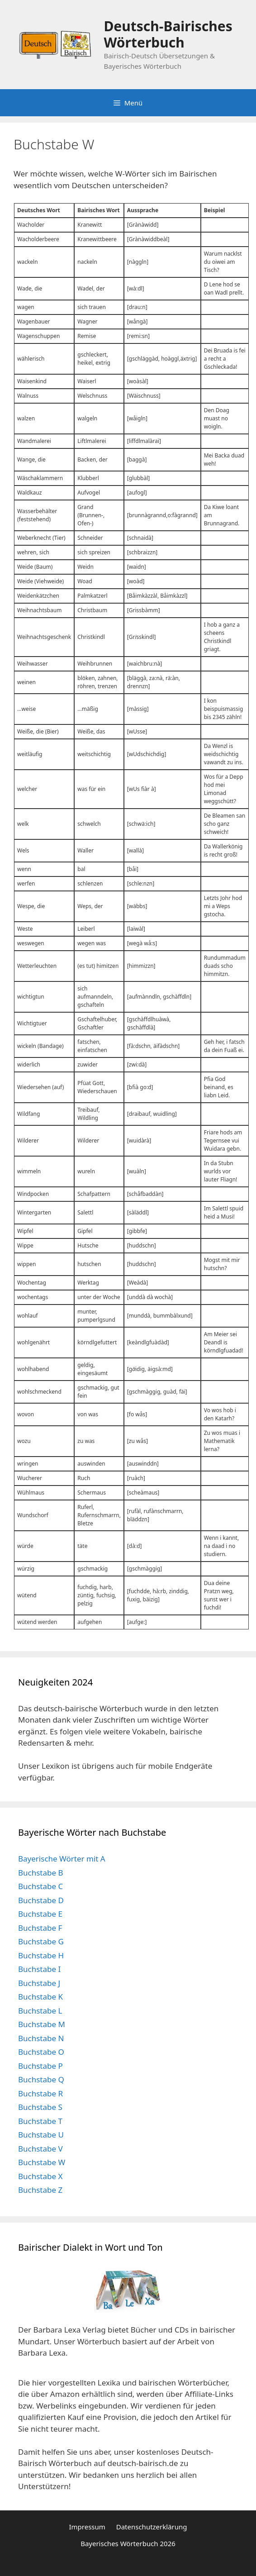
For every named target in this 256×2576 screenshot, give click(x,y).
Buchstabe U (41, 2134)
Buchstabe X (40, 2176)
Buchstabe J (39, 1983)
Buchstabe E (40, 1914)
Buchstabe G (41, 1941)
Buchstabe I (39, 1969)
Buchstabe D (41, 1900)
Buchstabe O (41, 2052)
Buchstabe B (40, 1872)
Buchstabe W (41, 2162)
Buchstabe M (41, 2024)
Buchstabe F (40, 1928)
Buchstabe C (40, 1886)
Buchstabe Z (40, 2190)
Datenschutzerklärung (151, 2526)
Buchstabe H (41, 1955)
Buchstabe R (40, 2093)
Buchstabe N (41, 2038)
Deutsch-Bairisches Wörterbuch (168, 34)
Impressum (87, 2526)
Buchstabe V (40, 2148)
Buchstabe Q (41, 2079)
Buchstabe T (40, 2121)
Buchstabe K (40, 1996)
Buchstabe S (40, 2107)
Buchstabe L (40, 2010)
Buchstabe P (40, 2066)
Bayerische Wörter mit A (61, 1858)
